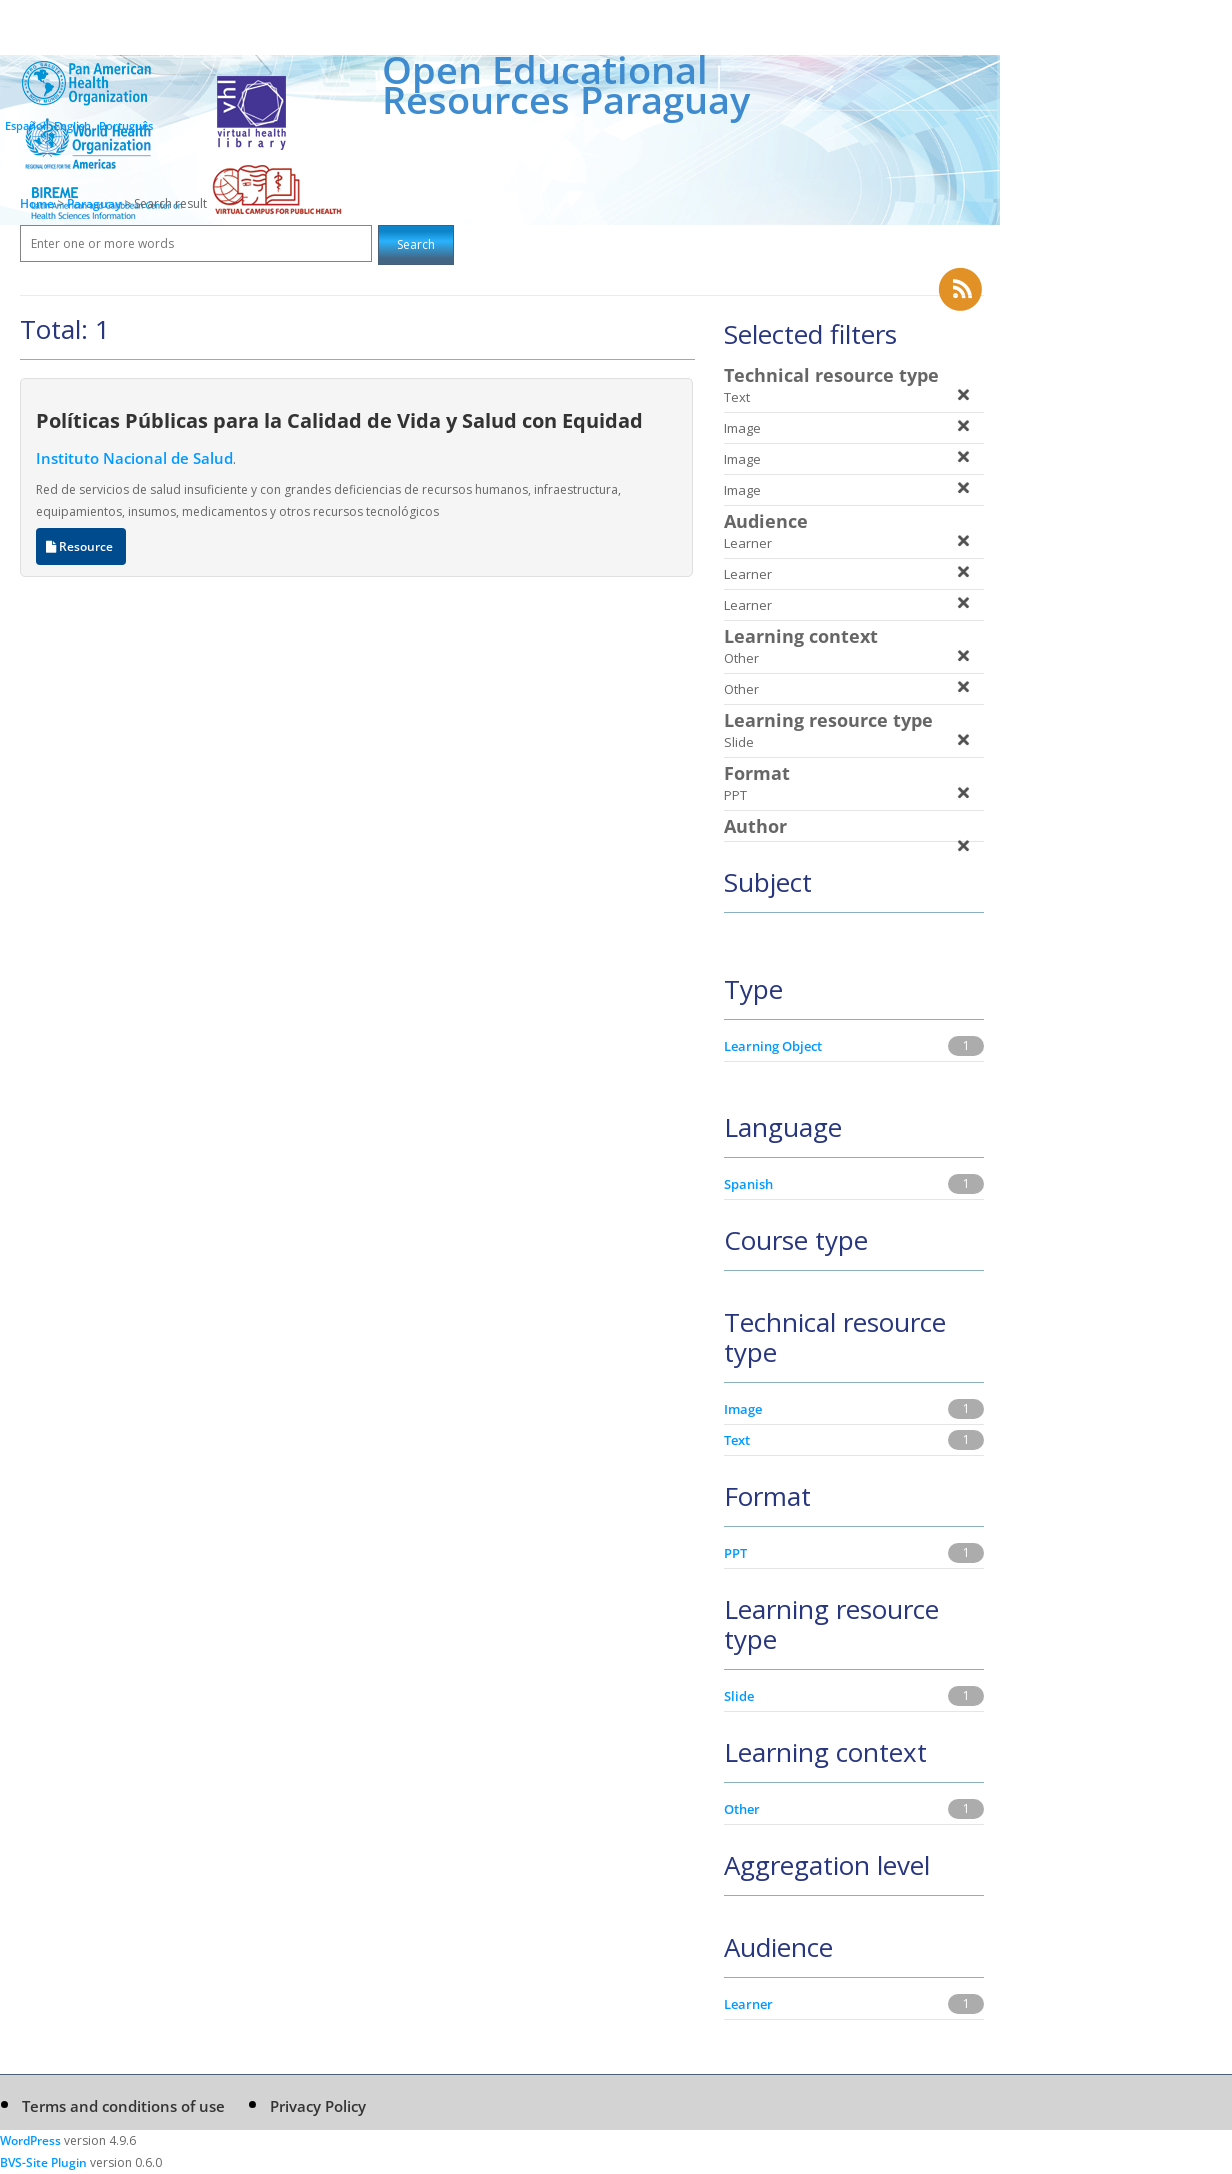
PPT (735, 1553)
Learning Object (773, 1046)
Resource (81, 546)
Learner (748, 2004)
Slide (739, 1696)
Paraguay (95, 203)
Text (737, 1440)
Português (126, 125)
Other (742, 1809)
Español (25, 125)
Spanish (748, 1184)
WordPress (30, 2140)
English (72, 125)
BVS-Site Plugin (43, 2162)
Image (743, 1409)
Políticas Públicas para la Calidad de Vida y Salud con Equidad (339, 420)
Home (37, 203)
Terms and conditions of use (123, 2106)
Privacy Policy (318, 2106)
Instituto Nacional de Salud (134, 458)
